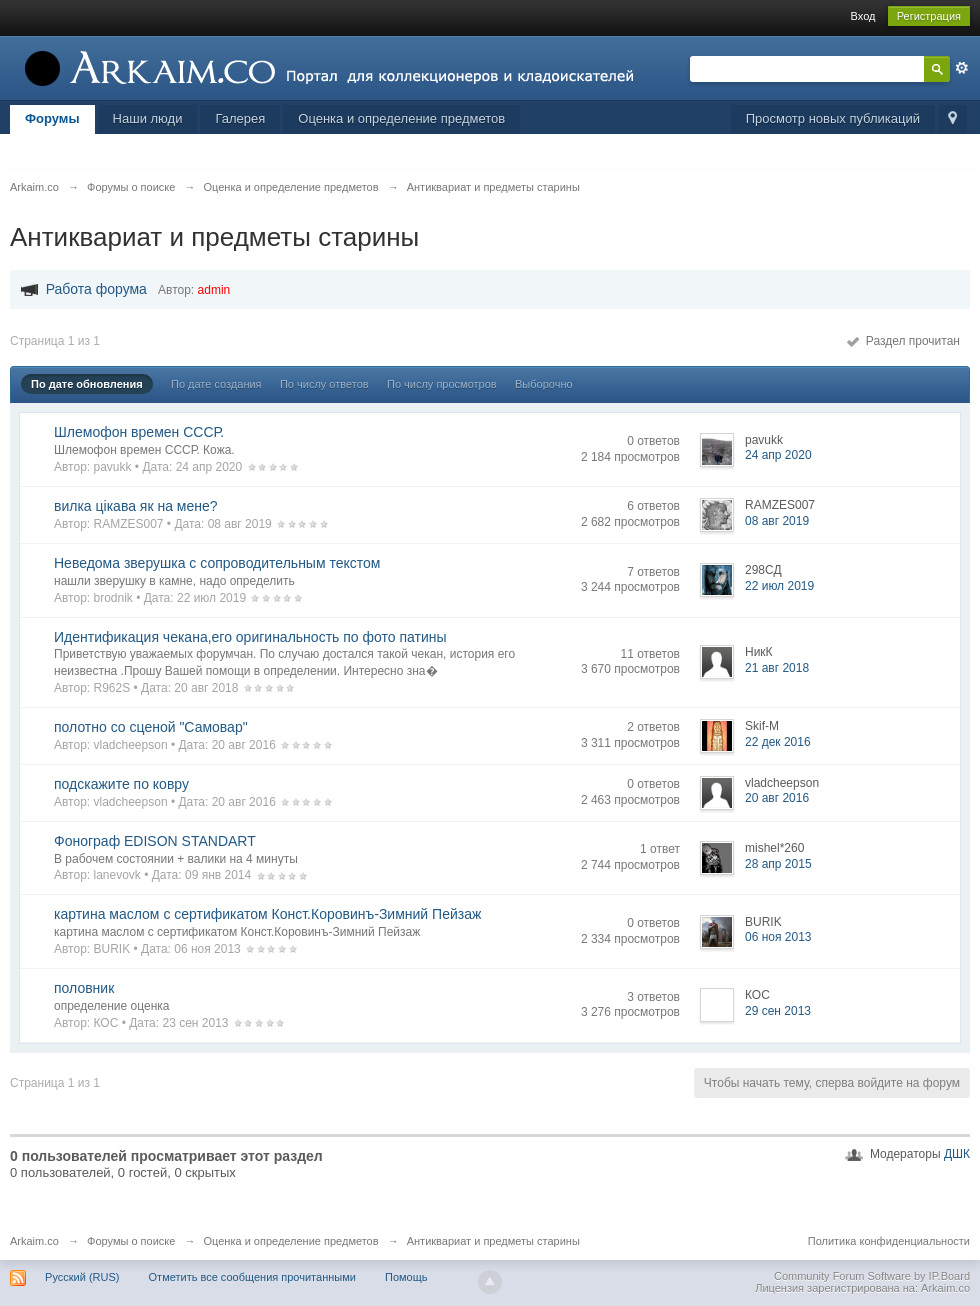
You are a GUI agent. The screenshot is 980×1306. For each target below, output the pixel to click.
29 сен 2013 (778, 1011)
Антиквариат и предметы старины (493, 1241)
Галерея (240, 118)
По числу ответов (324, 384)
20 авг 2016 (777, 798)
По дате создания (216, 384)
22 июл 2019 (779, 586)
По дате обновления (87, 384)
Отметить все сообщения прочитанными (252, 1277)
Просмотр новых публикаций (833, 118)
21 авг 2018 (777, 668)
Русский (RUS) (82, 1277)
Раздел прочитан (903, 341)
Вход (863, 16)
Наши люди (148, 118)
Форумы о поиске (131, 1241)
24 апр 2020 (778, 455)
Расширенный (962, 68)
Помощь (406, 1277)
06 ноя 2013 (778, 937)
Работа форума (96, 289)
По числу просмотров (442, 384)
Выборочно (544, 384)
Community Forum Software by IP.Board (872, 1276)
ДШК (957, 1154)
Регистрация (929, 16)
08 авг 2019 (777, 521)
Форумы (52, 118)
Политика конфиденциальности (889, 1241)
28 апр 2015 (778, 864)
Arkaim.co (34, 1241)
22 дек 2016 (778, 742)
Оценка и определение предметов (401, 118)
